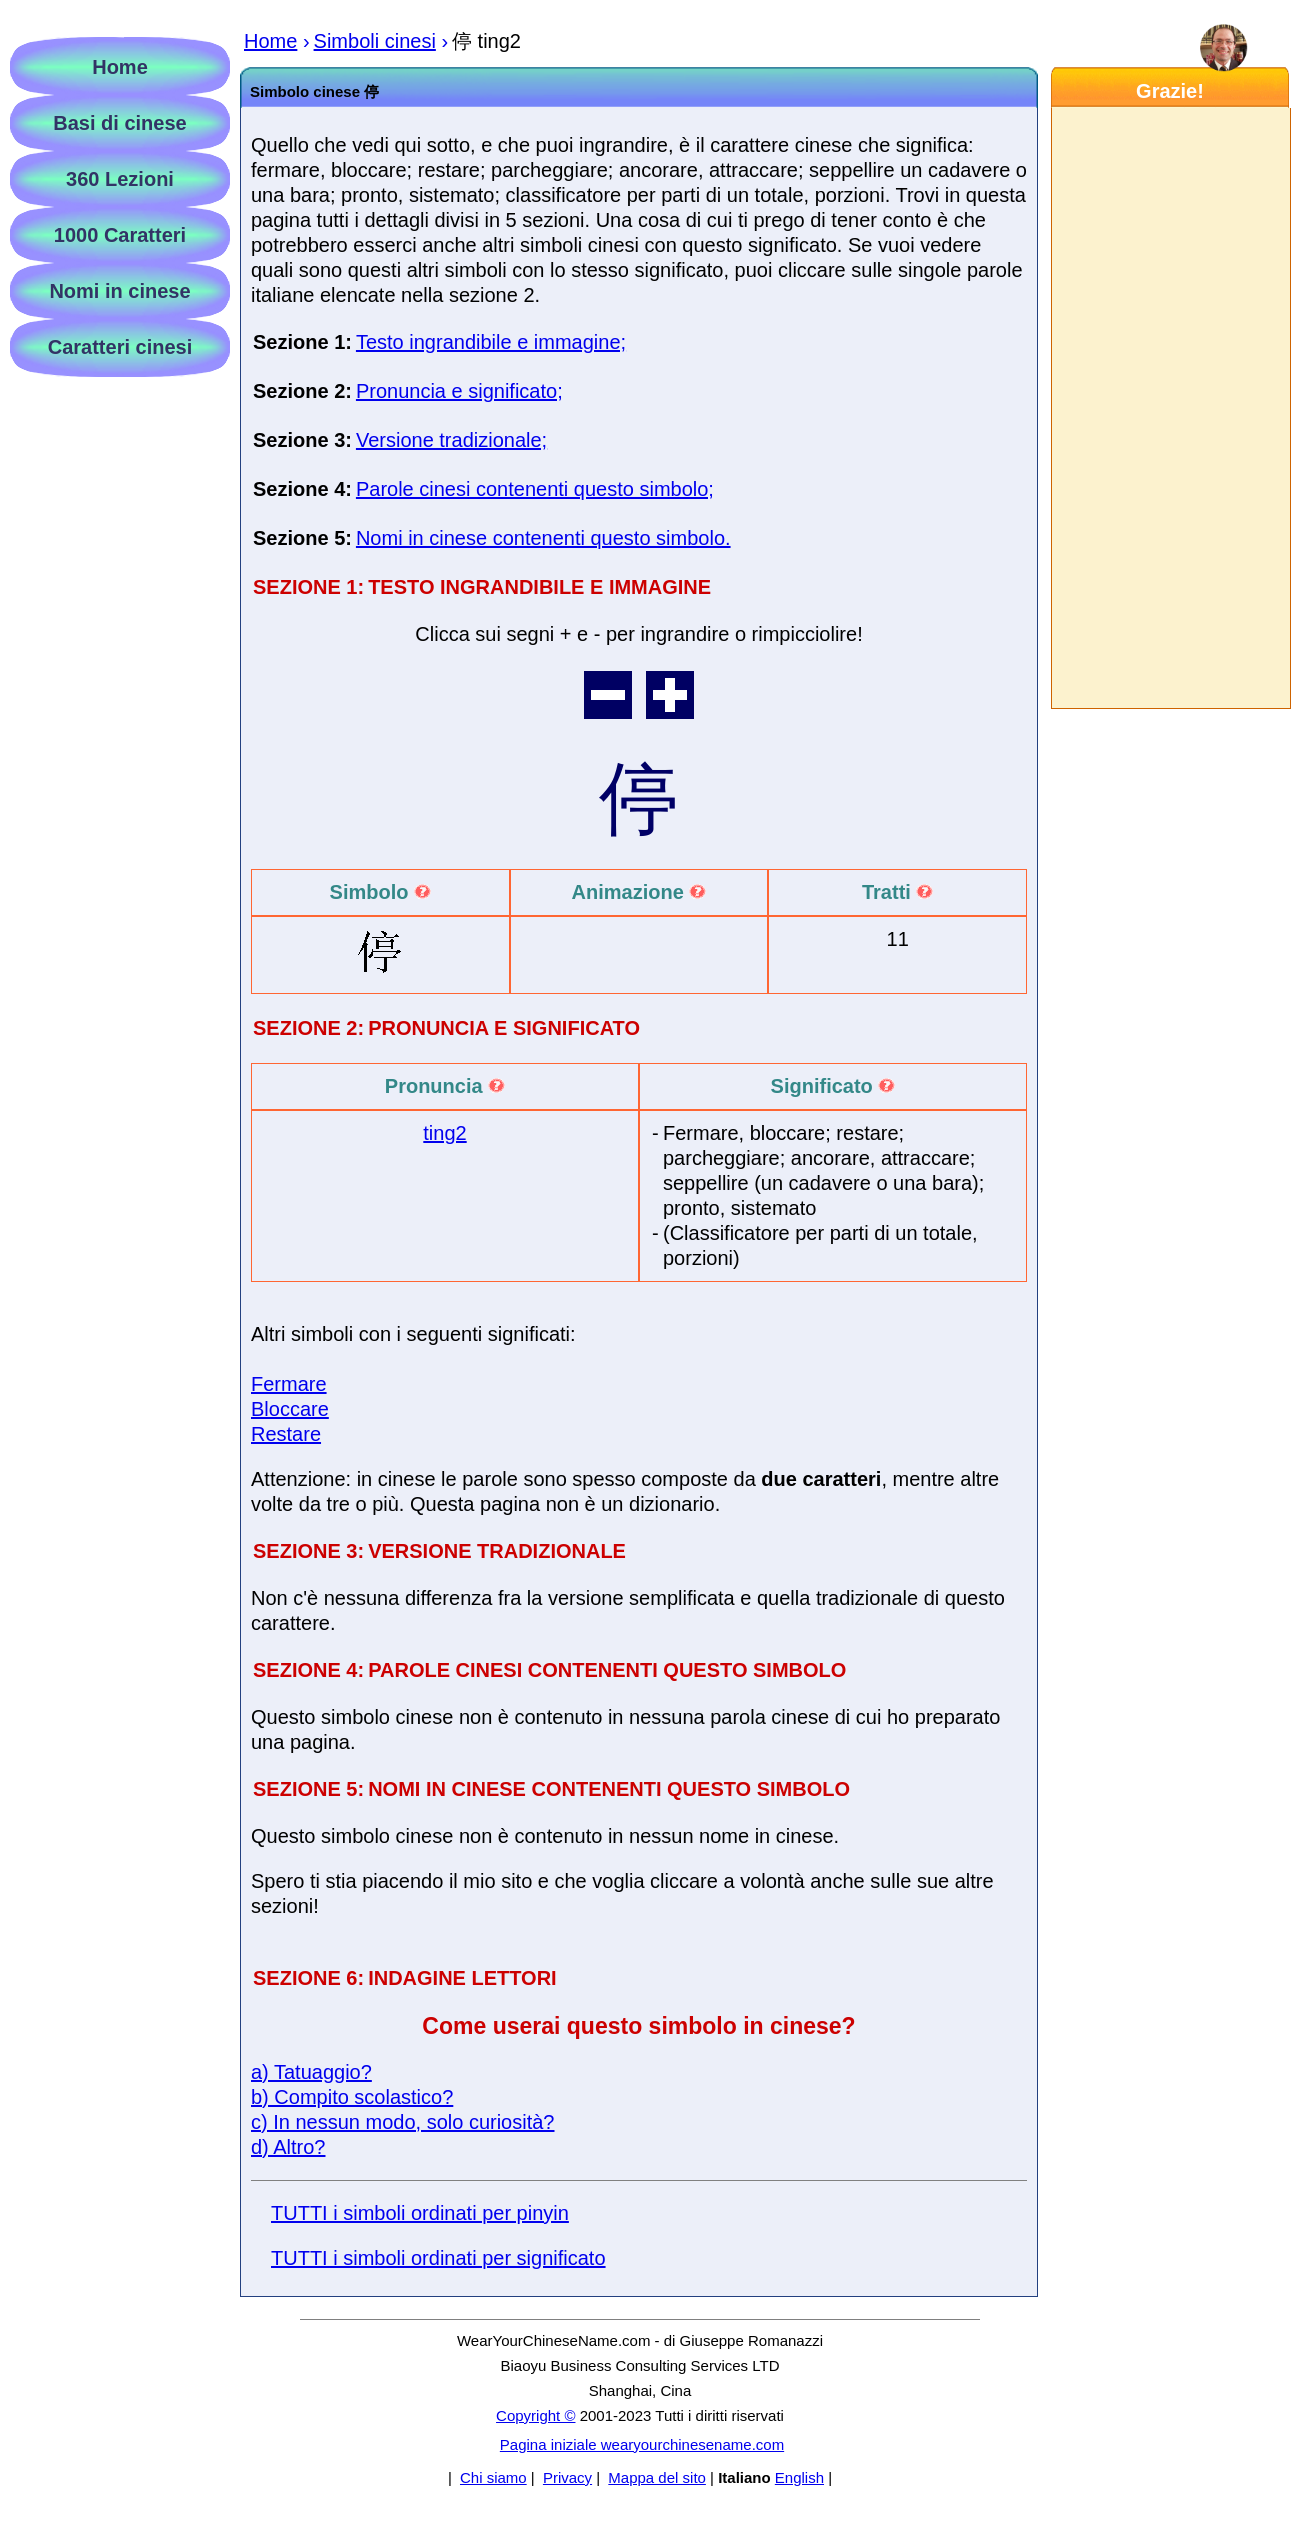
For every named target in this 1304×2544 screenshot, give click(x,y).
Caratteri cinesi (120, 347)
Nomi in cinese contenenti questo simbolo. (543, 538)
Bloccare (290, 1409)
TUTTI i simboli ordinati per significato (438, 2258)
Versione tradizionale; (451, 440)
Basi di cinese (119, 123)
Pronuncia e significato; (459, 391)
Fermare (289, 1384)
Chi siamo (493, 2477)
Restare (286, 1434)
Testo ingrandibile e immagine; (491, 342)
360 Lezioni (120, 179)
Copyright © (535, 2415)
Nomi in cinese (119, 291)
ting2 (444, 1133)
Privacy (567, 2477)
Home (120, 67)
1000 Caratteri (120, 235)
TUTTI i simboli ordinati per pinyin (420, 2213)
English (799, 2477)
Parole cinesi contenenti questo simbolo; (535, 489)
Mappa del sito (657, 2477)
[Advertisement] (1170, 408)
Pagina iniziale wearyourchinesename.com (642, 2444)
